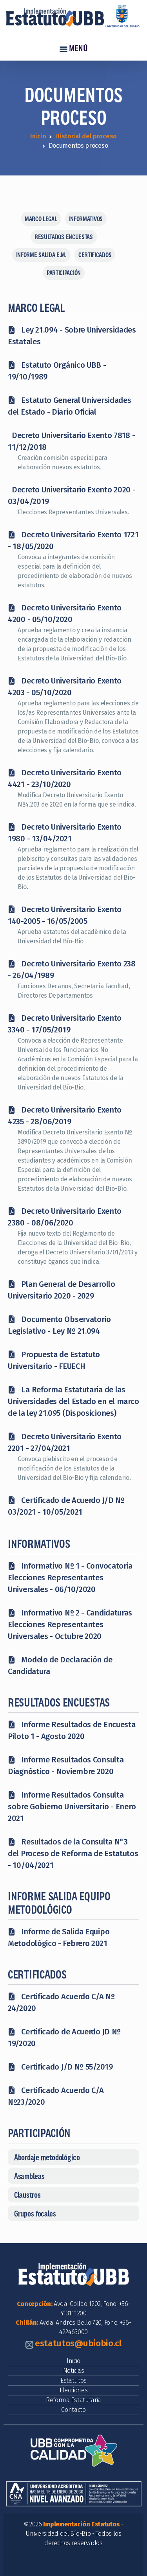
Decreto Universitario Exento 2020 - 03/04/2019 (72, 495)
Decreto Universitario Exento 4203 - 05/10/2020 (65, 686)
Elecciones (74, 2390)
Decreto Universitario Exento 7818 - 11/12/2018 (71, 441)
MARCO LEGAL (41, 218)
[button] (73, 2157)
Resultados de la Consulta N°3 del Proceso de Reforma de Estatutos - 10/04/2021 (73, 1853)
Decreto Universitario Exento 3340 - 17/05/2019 (65, 1023)
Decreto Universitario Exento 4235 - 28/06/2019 (65, 1115)
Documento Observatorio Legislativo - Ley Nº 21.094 (59, 1325)
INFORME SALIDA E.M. (41, 254)
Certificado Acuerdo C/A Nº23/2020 (56, 2096)
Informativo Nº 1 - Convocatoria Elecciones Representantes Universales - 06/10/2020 (70, 1577)
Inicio (38, 136)
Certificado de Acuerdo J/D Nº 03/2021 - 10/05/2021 (66, 1506)
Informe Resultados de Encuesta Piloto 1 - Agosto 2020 (71, 1730)
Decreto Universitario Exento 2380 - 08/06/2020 (65, 1216)
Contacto (73, 2409)
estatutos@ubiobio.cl (78, 2343)
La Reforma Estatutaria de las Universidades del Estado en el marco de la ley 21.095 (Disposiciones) (73, 1401)
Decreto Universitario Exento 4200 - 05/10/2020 (65, 613)
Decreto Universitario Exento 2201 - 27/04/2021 (65, 1442)
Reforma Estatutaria (73, 2400)
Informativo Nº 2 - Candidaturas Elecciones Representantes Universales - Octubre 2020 (70, 1624)
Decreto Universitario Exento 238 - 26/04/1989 (72, 969)
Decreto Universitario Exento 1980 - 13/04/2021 (65, 832)
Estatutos (73, 2380)
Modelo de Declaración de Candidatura (60, 1665)
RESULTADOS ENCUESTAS (63, 236)
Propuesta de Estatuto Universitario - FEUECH (54, 1360)
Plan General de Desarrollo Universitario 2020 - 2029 (61, 1290)
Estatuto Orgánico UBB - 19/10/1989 (57, 370)
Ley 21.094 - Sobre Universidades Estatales (72, 335)
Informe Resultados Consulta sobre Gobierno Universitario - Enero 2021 (72, 1806)
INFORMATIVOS (86, 218)
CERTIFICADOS (94, 254)
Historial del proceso (86, 136)
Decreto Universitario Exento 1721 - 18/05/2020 (73, 540)
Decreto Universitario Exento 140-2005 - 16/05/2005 (65, 915)
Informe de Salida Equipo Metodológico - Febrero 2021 (58, 1937)
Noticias (73, 2370)
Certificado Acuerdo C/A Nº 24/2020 (61, 2002)
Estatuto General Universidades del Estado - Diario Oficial (69, 406)
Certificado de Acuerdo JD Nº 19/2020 (64, 2037)
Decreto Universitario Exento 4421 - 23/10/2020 (65, 778)
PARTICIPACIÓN (64, 272)
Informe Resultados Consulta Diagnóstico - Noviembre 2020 (65, 1765)
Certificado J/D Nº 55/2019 (60, 2067)
